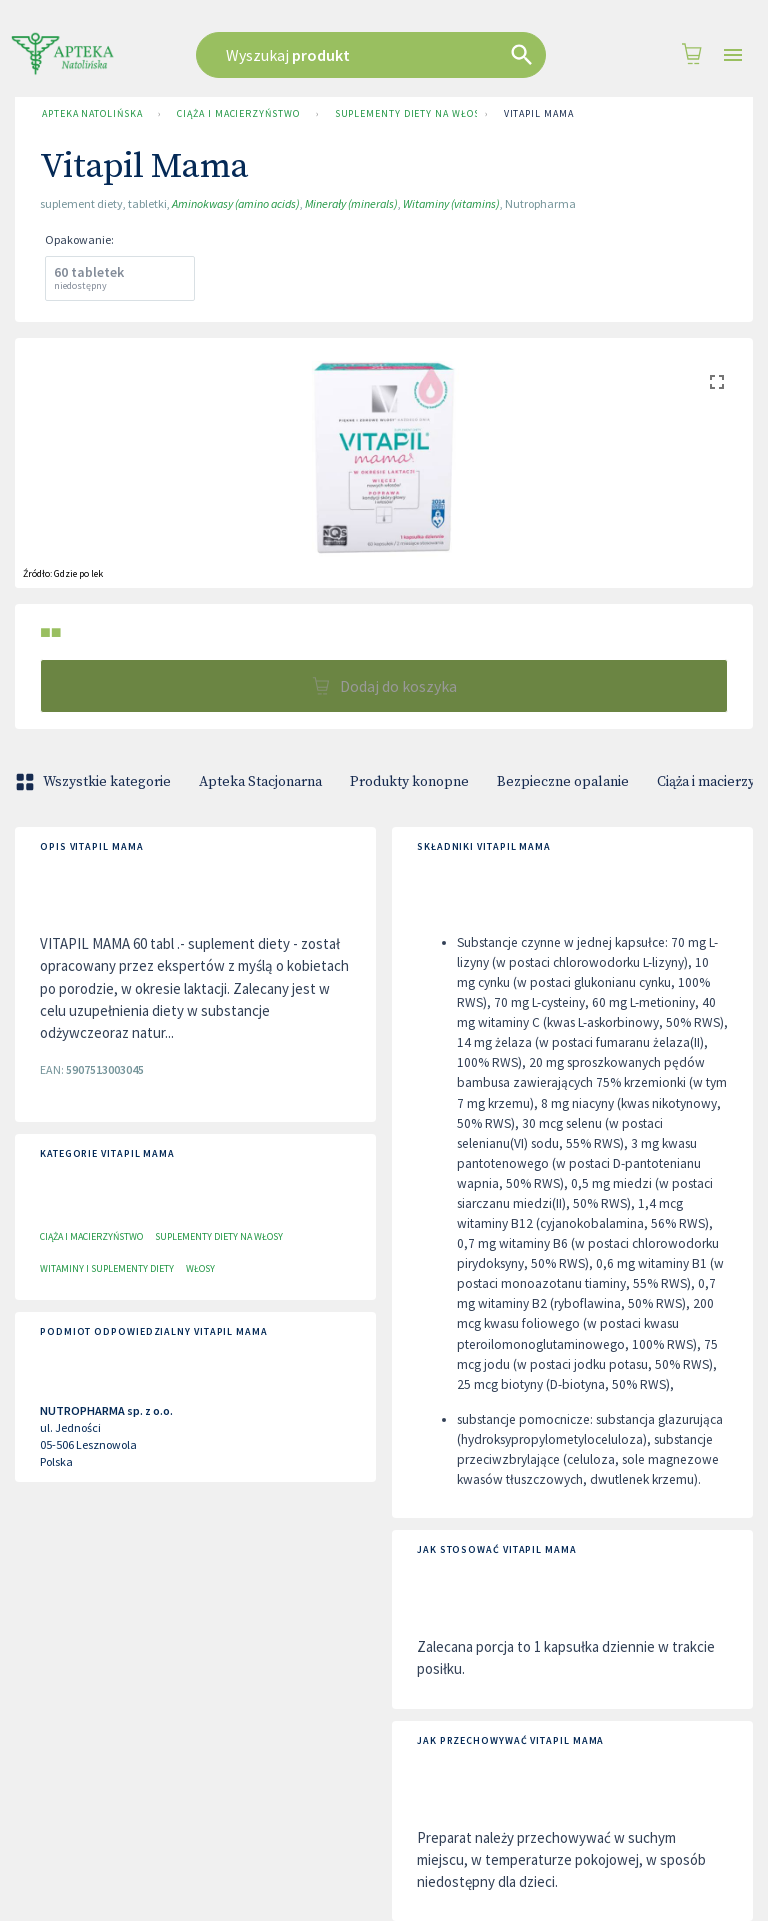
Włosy (200, 1268)
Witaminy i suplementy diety (107, 1268)
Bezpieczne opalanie (563, 782)
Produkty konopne (409, 782)
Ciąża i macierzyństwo (238, 114)
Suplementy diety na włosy (402, 114)
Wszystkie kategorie (95, 782)
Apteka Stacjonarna (260, 782)
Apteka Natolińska (92, 114)
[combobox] (378, 55)
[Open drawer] (733, 55)
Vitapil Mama (539, 114)
